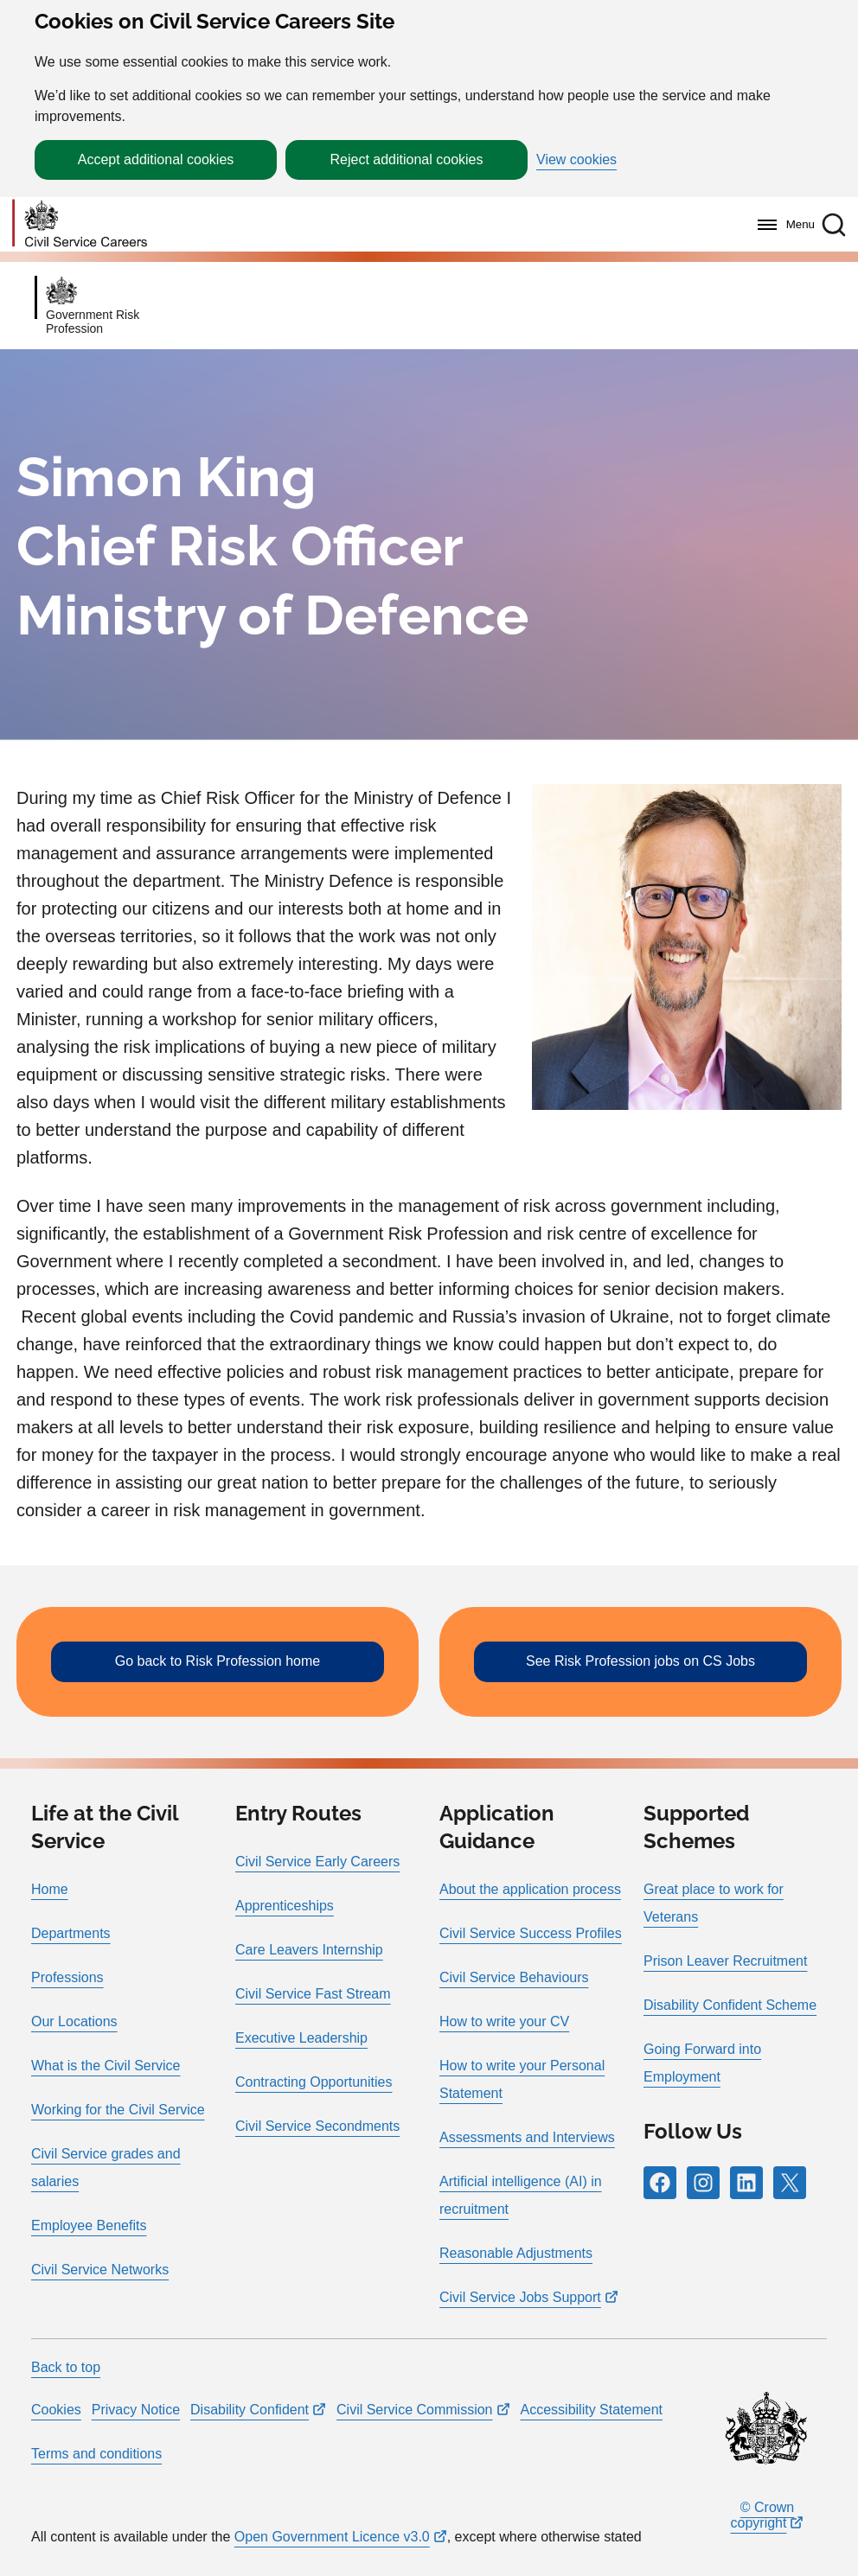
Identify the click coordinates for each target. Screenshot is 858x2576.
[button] (834, 225)
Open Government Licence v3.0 (332, 2536)
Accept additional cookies (156, 159)
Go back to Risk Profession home (217, 1661)
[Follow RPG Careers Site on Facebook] (660, 2182)
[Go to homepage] (79, 224)
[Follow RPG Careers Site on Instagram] (703, 2182)
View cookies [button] (576, 160)
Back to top (65, 2367)
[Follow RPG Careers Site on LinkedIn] (746, 2182)
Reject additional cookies (406, 159)
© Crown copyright (763, 2515)
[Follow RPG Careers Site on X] (789, 2182)
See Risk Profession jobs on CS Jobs (640, 1661)
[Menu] (781, 225)
